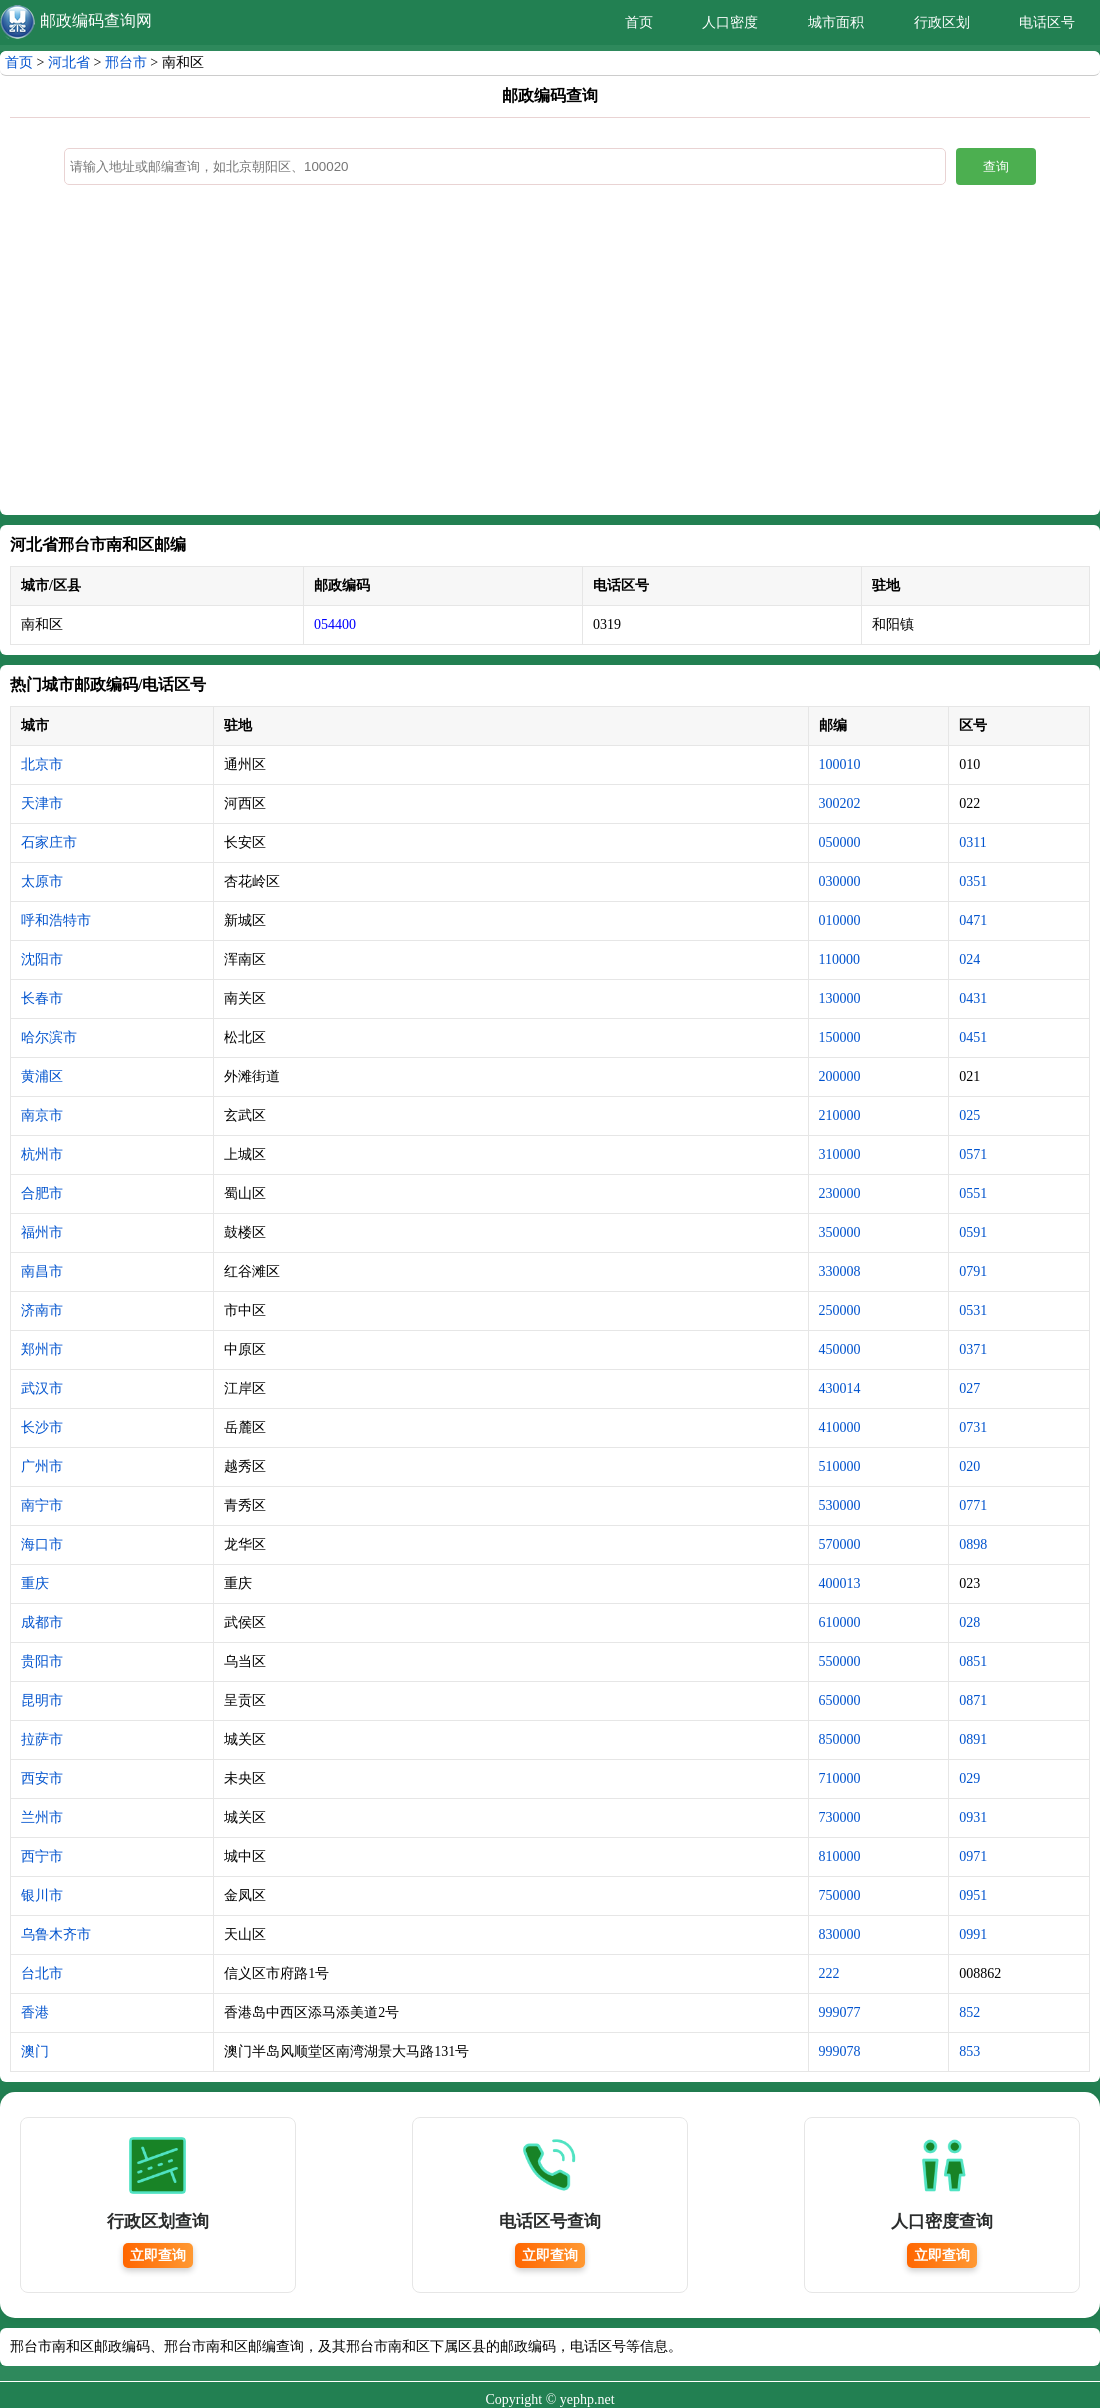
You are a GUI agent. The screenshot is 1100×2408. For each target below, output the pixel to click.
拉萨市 (42, 1739)
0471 (973, 920)
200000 (840, 1076)
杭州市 (42, 1154)
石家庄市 (49, 842)
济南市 (42, 1310)
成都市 (42, 1622)
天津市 (42, 803)
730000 (840, 1817)
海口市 (42, 1544)
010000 (840, 920)
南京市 (42, 1115)
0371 (973, 1349)
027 (969, 1388)
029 (969, 1778)
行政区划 (942, 22)
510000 (840, 1466)
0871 (973, 1700)
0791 (973, 1271)
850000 (840, 1739)
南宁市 (42, 1505)
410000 (840, 1427)
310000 (840, 1154)
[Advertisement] (550, 355)
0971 (973, 1856)
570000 (840, 1544)
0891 (973, 1739)
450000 (840, 1349)
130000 (840, 998)
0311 (972, 842)
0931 (973, 1817)
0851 (973, 1661)
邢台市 (126, 62)
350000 (840, 1232)
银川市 (42, 1895)
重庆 (35, 1583)
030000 (840, 881)
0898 (973, 1544)
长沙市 (42, 1427)
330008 (840, 1271)
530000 (840, 1505)
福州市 (42, 1232)
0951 (973, 1895)
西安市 (42, 1778)
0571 (973, 1154)
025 (969, 1115)
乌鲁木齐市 (56, 1934)
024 (969, 959)
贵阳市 (42, 1661)
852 (969, 2012)
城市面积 (836, 22)
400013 (840, 1583)
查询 (996, 166)
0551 (973, 1193)
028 (969, 1622)
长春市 (42, 998)
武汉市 (42, 1388)
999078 (840, 2051)
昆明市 (42, 1700)
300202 (840, 803)
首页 (639, 22)
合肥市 (42, 1193)
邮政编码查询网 (96, 20)
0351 (973, 881)
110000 (839, 959)
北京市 (42, 764)
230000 (840, 1193)
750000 (840, 1895)
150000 (840, 1037)
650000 (840, 1700)
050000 (840, 842)
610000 (840, 1622)
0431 (973, 998)
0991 (973, 1934)
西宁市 (42, 1856)
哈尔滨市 (49, 1037)
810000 (840, 1856)
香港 (35, 2012)
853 (969, 2051)
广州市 (42, 1466)
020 (969, 1466)
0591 (973, 1232)
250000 (840, 1310)
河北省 (69, 62)
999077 (840, 2012)
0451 (973, 1037)
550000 (840, 1661)
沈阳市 (42, 959)
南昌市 (42, 1271)
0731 (973, 1427)
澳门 (35, 2051)
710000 (840, 1778)
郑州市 (42, 1349)
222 (829, 1973)
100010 (840, 764)
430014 (840, 1388)
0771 (973, 1505)
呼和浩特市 (56, 920)
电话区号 (1047, 22)
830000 (840, 1934)
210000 (840, 1115)
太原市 (42, 881)
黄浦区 (42, 1076)
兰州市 (42, 1817)
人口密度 (730, 22)
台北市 (42, 1973)
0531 (973, 1310)
